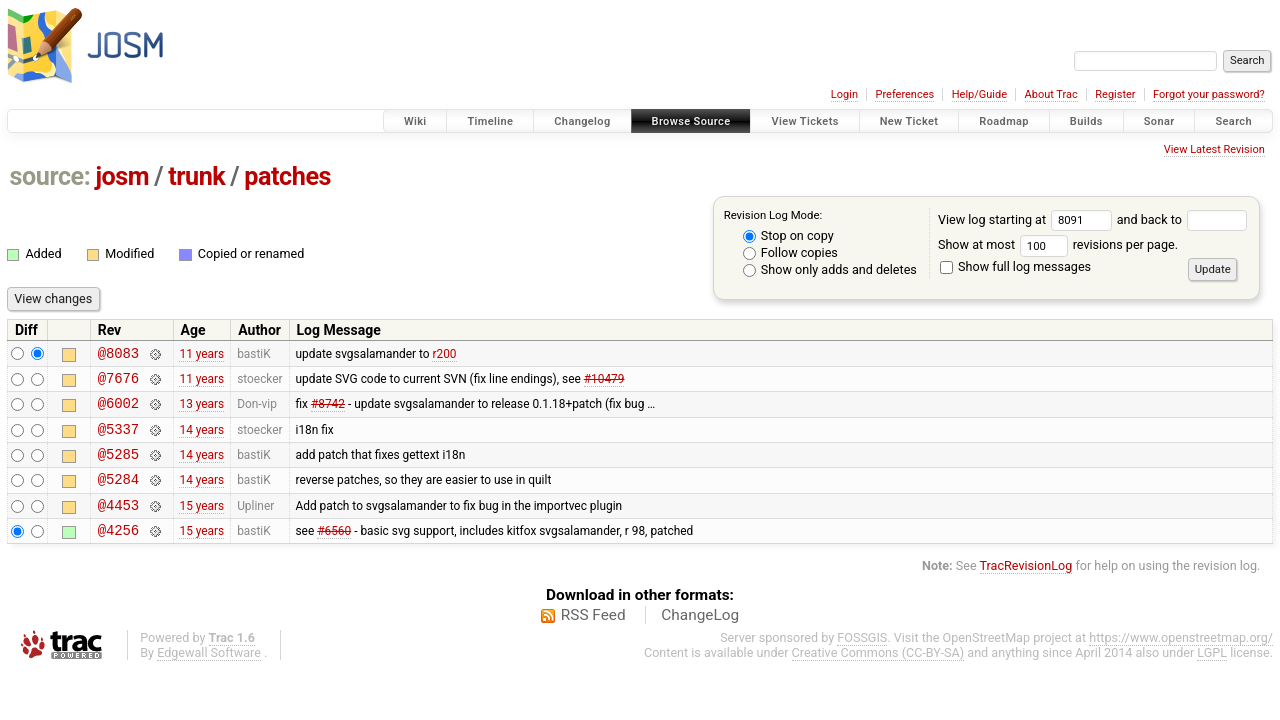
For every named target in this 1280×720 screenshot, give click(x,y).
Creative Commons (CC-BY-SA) (878, 676)
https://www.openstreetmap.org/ (1181, 661)
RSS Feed (593, 639)
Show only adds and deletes (830, 269)
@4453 (118, 525)
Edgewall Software (209, 676)
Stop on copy (788, 235)
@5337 (118, 440)
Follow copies (790, 252)
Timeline (490, 121)
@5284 (118, 496)
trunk (196, 176)
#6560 (334, 554)
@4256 (118, 553)
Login (844, 94)
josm (122, 176)
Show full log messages (1015, 266)
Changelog (582, 121)
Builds (1086, 121)
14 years (201, 440)
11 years (201, 355)
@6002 (118, 411)
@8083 (118, 355)
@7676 (118, 383)
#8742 (328, 412)
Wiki (415, 121)
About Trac (1051, 94)
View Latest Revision (1214, 149)
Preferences (904, 94)
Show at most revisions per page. (1058, 244)
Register (1115, 94)
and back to (1182, 219)
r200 (444, 355)
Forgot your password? (1209, 94)
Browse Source (691, 121)
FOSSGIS (862, 661)
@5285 (118, 468)
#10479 (604, 383)
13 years (201, 412)
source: (50, 176)
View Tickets (804, 121)
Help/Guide (979, 94)
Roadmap (1004, 121)
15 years (201, 525)
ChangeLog (700, 639)
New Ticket (909, 121)
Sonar (1159, 121)
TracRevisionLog (1026, 589)
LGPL (1212, 676)
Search (1233, 121)
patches (287, 176)
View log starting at (1027, 219)
